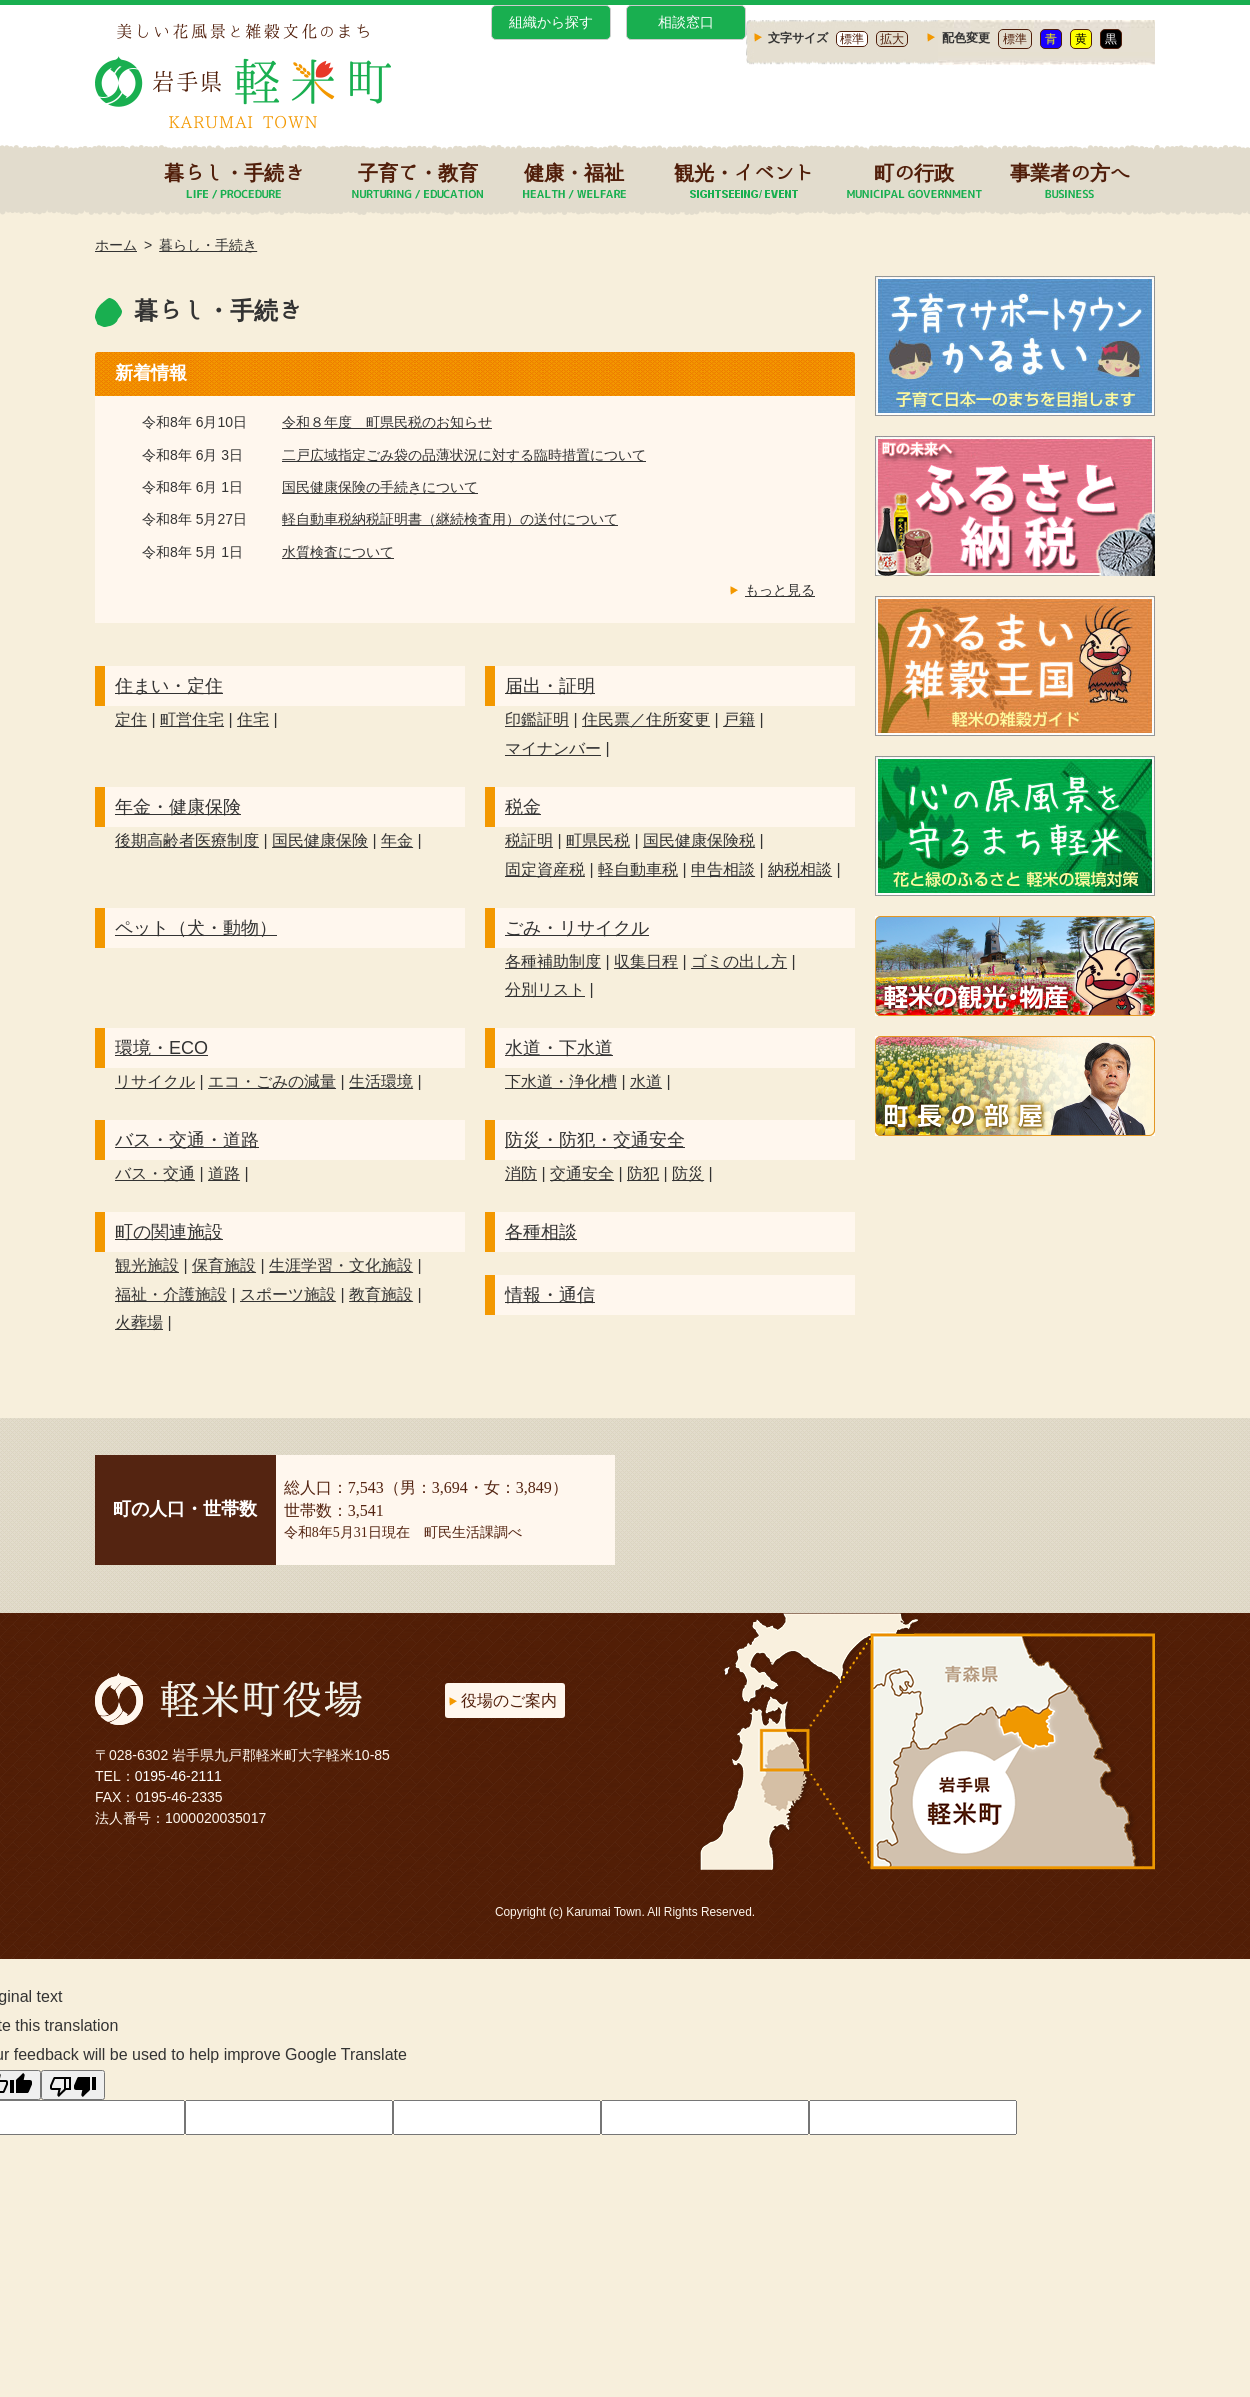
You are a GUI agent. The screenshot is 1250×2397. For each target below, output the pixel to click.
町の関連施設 (169, 1232)
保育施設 (224, 1265)
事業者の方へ (1070, 172)
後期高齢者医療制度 (187, 840)
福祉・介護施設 (171, 1294)
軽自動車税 (638, 869)
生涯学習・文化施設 (341, 1265)
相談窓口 (686, 22)
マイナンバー (553, 748)
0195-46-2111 (178, 1776)
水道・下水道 (559, 1048)
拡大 (892, 39)
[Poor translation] (73, 2085)
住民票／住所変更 (646, 719)
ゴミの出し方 (739, 961)
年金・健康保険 (178, 807)
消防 (521, 1173)
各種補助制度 (553, 961)
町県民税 (598, 840)
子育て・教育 (418, 172)
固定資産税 (545, 869)
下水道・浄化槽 (561, 1081)
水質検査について (338, 552)
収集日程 (646, 961)
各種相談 (541, 1232)
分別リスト (545, 989)
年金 (397, 840)
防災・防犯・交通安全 (595, 1140)
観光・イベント (744, 172)
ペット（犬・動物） (196, 928)
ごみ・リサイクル (577, 928)
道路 (224, 1173)
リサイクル (155, 1081)
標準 (852, 39)
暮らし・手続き (234, 172)
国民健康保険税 (699, 840)
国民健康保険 (320, 840)
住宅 (253, 719)
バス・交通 (155, 1173)
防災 (688, 1173)
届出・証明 (550, 686)
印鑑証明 (537, 719)
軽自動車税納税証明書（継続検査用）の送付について (450, 519)
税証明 (529, 840)
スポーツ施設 (288, 1294)
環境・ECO (161, 1048)
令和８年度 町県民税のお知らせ (387, 422)
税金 (523, 807)
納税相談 (800, 869)
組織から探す (551, 22)
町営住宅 (192, 719)
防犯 (643, 1173)
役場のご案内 (509, 1700)
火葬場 (139, 1322)
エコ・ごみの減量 (272, 1081)
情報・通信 (550, 1295)
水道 (646, 1081)
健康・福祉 (574, 172)
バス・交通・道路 (187, 1140)
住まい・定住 (169, 686)
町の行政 (914, 172)
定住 (131, 719)
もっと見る (780, 590)
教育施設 (381, 1294)
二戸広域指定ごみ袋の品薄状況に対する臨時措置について (464, 455)
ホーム (116, 245)
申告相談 (723, 869)
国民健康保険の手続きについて (380, 487)
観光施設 (147, 1265)
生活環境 (381, 1081)
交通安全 (582, 1173)
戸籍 (739, 719)
